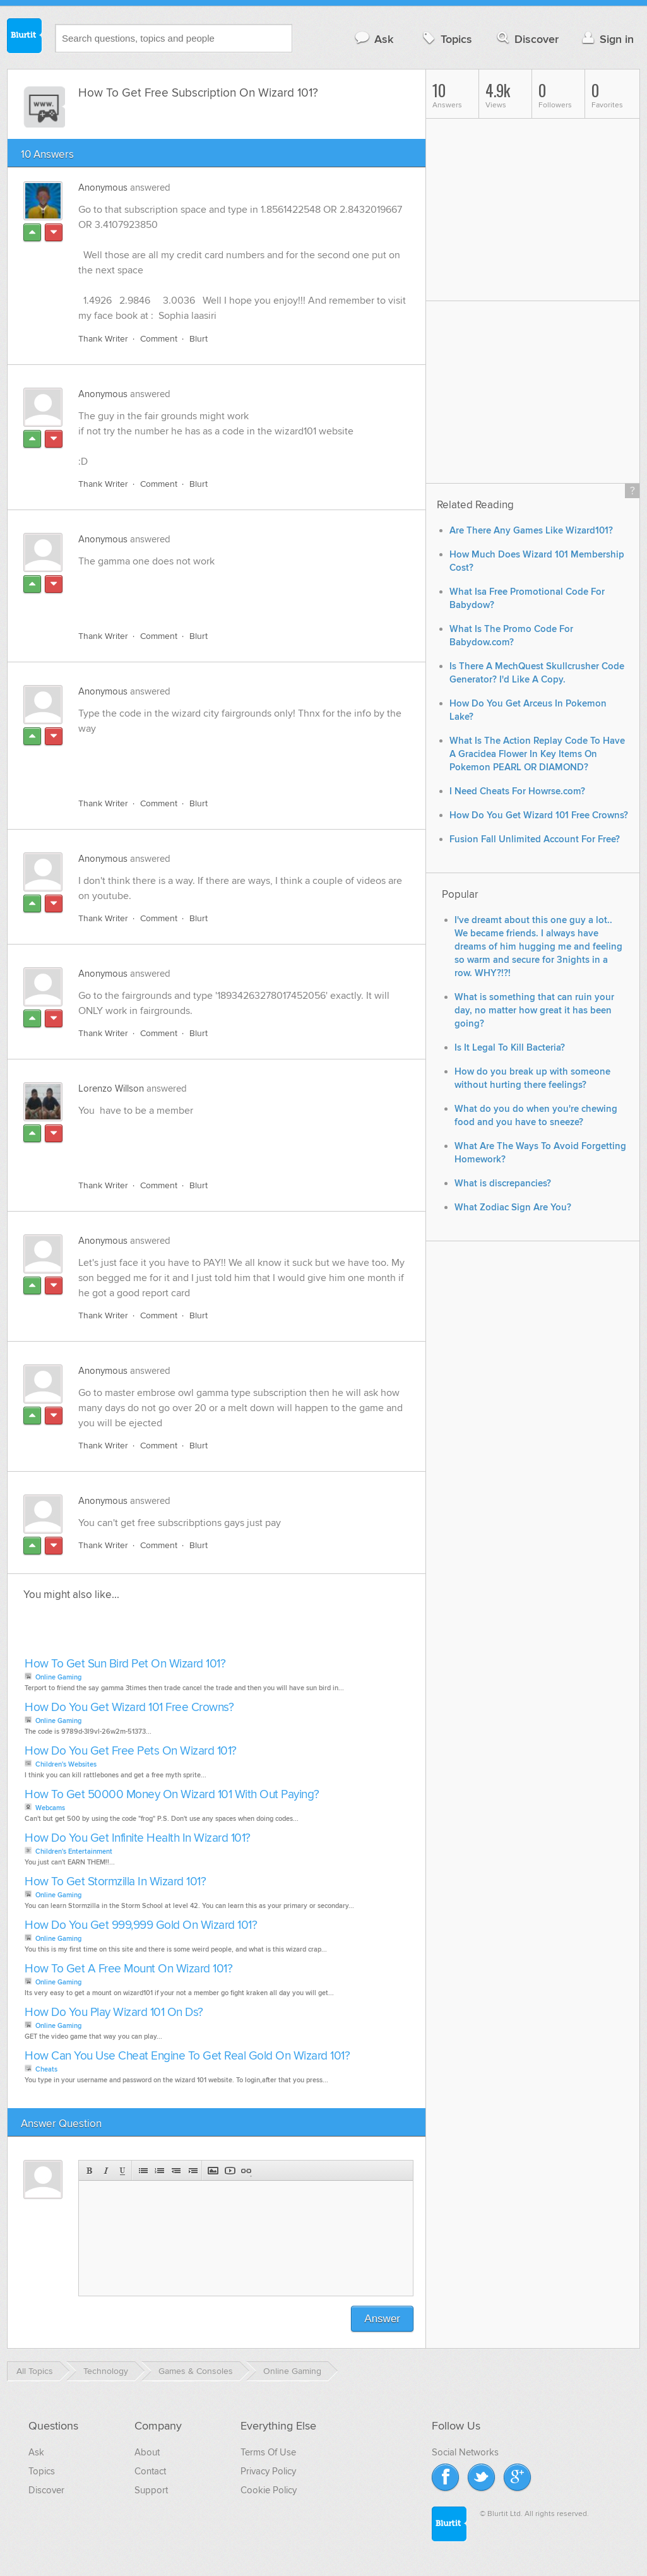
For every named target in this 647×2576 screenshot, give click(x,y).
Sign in (606, 39)
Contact (150, 2471)
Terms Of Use (268, 2452)
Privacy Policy (268, 2471)
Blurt (198, 338)
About (147, 2452)
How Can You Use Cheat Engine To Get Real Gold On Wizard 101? (187, 2056)
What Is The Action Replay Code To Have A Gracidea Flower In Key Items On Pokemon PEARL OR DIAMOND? (537, 754)
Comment (158, 338)
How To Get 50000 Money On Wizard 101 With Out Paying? (172, 1794)
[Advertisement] (224, 592)
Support (151, 2490)
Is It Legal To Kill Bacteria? (509, 1048)
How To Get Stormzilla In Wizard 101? (115, 1882)
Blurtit (24, 37)
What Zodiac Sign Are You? (512, 1207)
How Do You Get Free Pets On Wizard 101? (131, 1751)
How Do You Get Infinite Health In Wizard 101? (138, 1838)
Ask (373, 39)
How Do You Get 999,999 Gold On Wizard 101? (141, 1925)
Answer (382, 2319)
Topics (446, 39)
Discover (526, 39)
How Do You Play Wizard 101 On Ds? (114, 2012)
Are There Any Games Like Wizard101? (531, 531)
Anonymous (103, 187)
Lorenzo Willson (111, 1088)
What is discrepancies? (502, 1184)
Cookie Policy (268, 2490)
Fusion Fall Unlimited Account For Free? (534, 839)
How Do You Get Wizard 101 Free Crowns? (129, 1707)
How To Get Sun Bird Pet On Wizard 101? (125, 1664)
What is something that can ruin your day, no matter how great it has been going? (534, 1010)
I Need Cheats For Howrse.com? (517, 791)
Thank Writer (103, 338)
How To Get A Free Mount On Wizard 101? (128, 1969)
